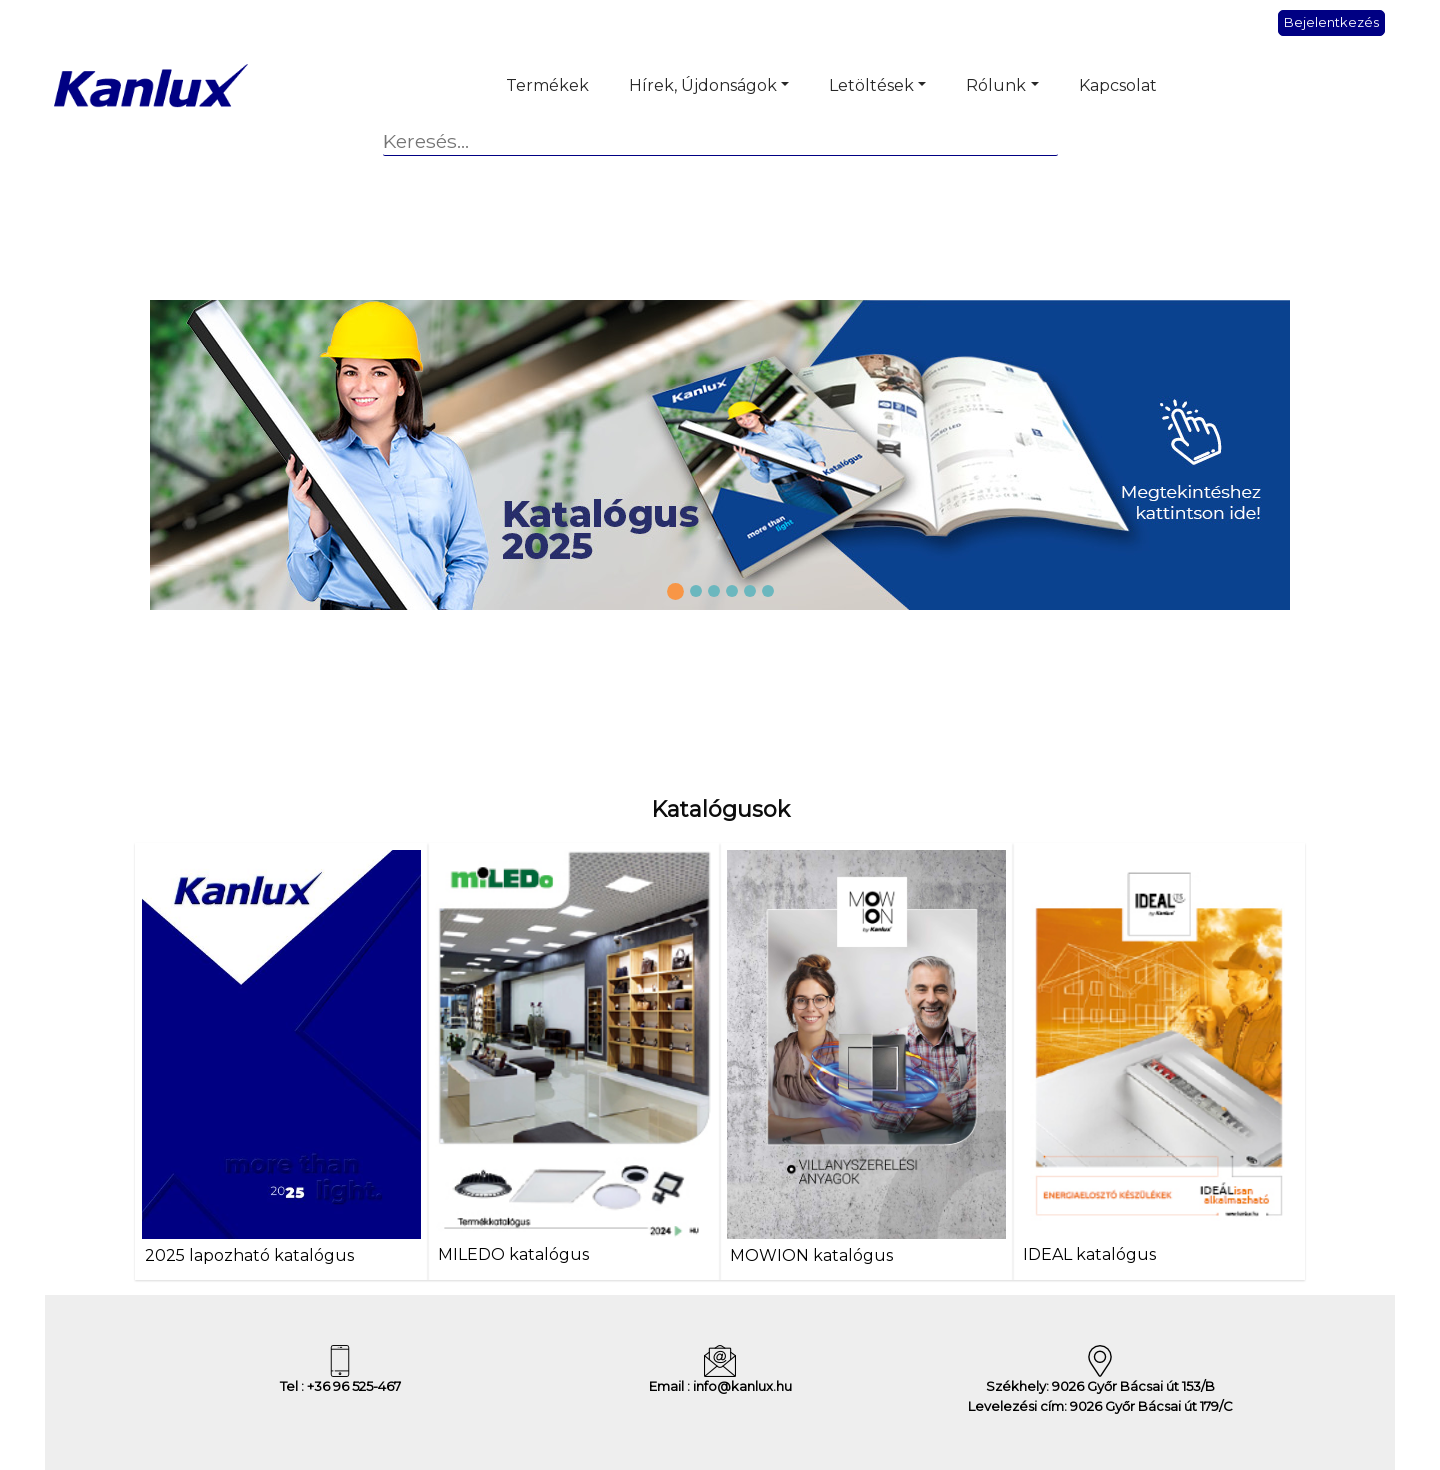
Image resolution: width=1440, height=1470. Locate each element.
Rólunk (996, 85)
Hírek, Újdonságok (703, 85)
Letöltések (871, 85)
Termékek (547, 85)
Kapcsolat (1118, 85)
